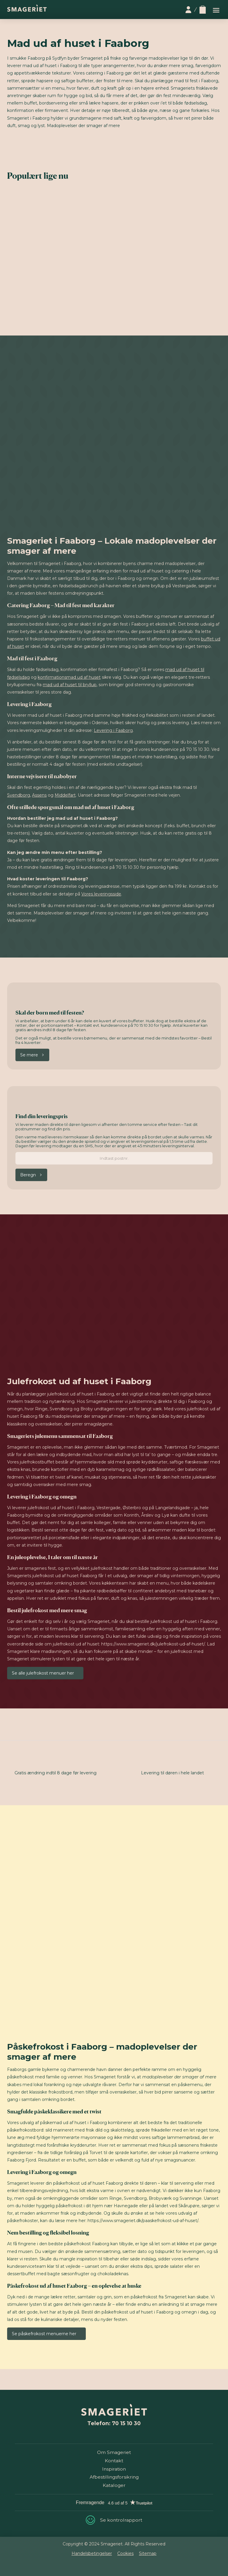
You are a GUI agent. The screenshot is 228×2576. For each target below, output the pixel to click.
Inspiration (114, 2469)
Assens (39, 795)
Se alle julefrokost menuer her (43, 1673)
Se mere (29, 1055)
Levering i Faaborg (113, 730)
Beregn (28, 1175)
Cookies (125, 2553)
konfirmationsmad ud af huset (69, 677)
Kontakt (114, 2460)
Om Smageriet (114, 2452)
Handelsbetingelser (92, 2553)
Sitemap (147, 2553)
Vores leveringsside (101, 894)
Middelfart (65, 795)
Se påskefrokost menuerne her (44, 2333)
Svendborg (18, 795)
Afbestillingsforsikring (114, 2477)
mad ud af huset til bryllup (69, 684)
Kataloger (114, 2485)
